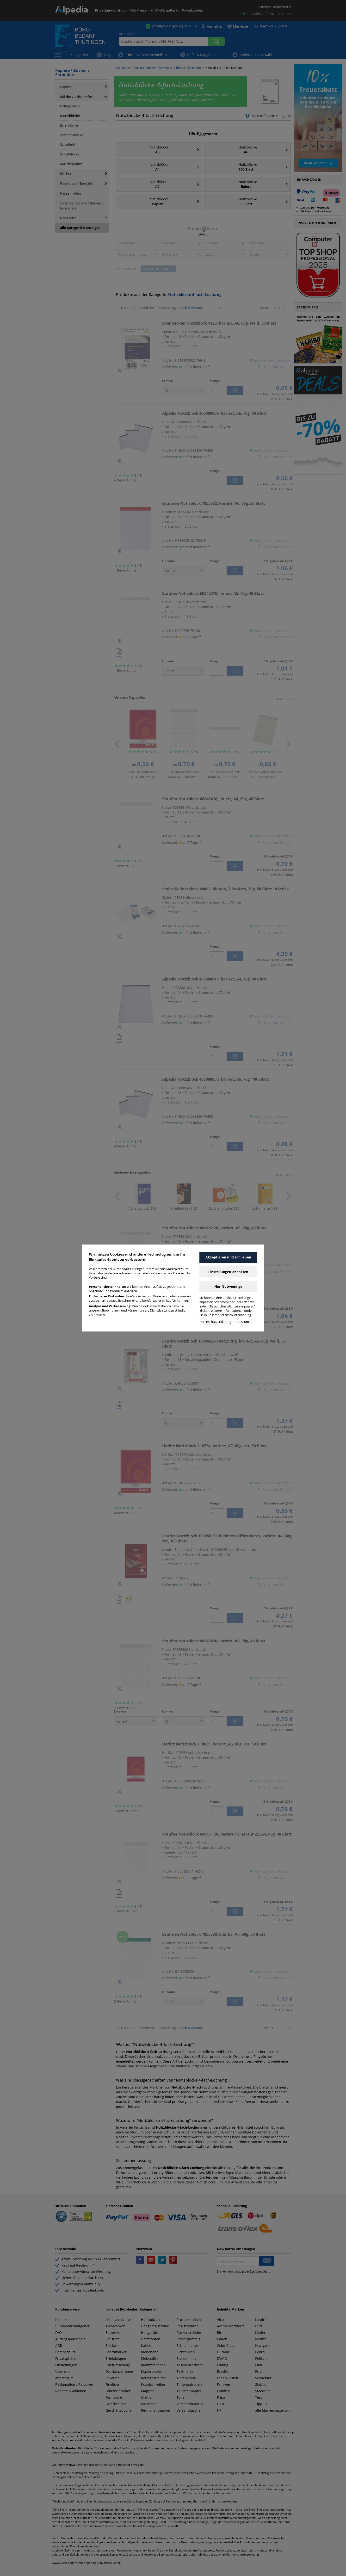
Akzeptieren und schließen (228, 1257)
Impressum (241, 1322)
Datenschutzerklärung (215, 1322)
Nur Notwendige (228, 1286)
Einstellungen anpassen (228, 1272)
